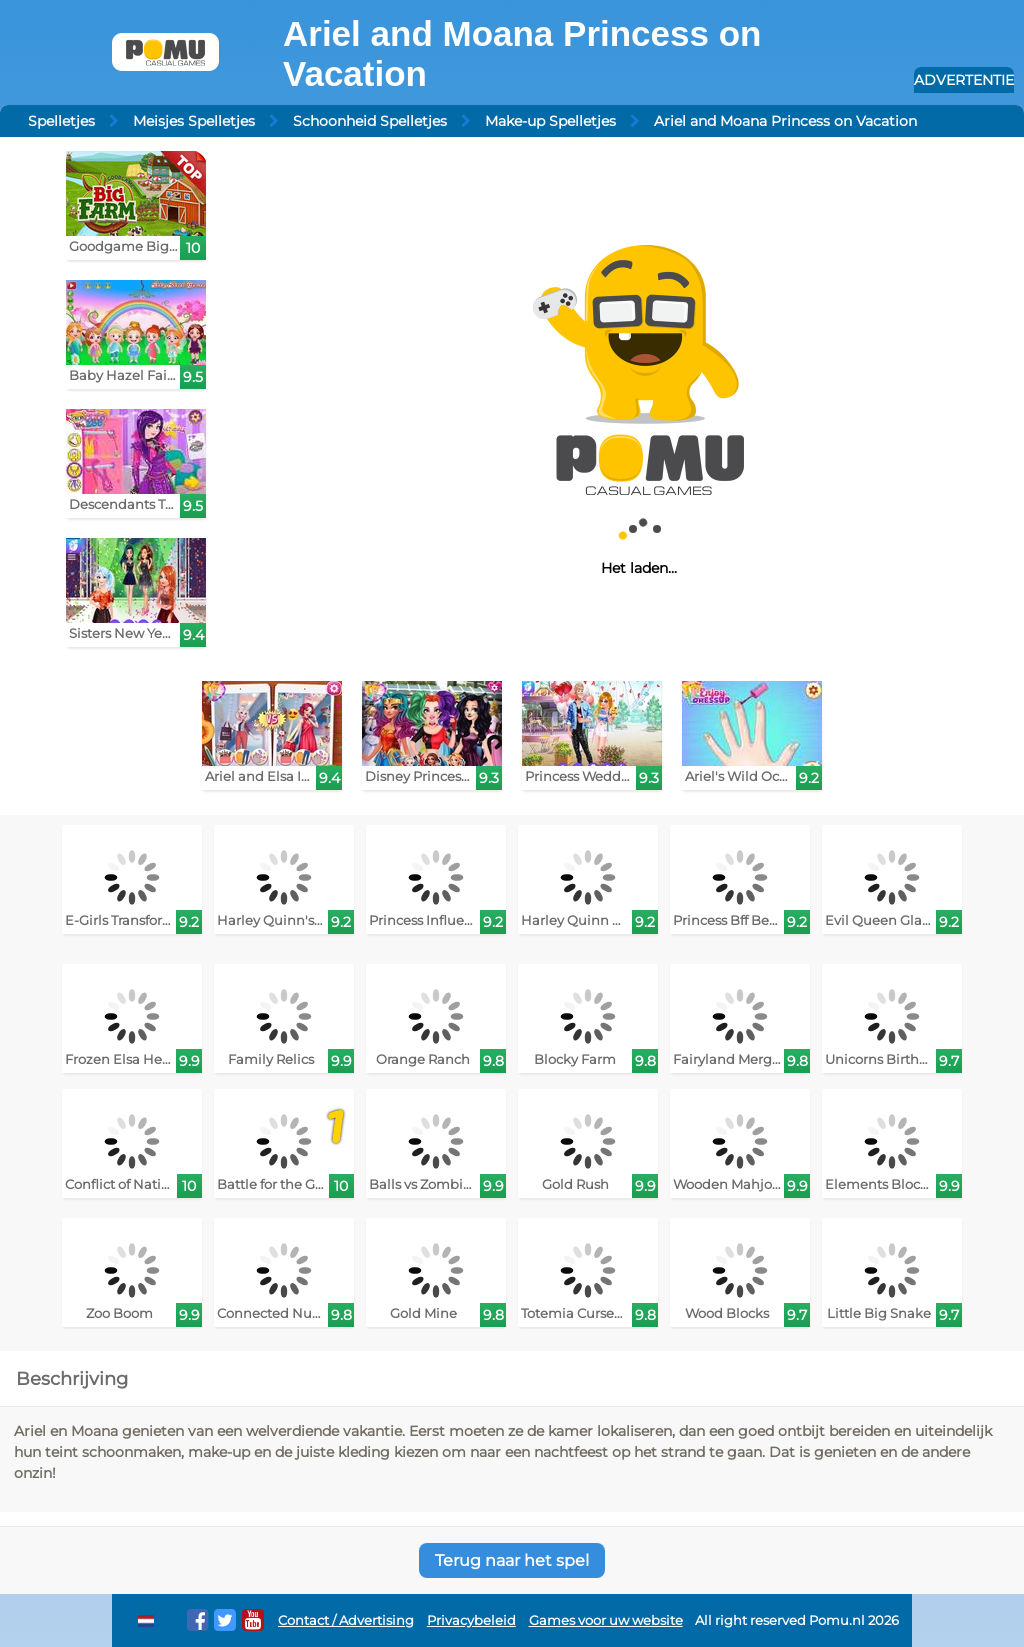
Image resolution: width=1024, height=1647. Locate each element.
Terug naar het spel (512, 1560)
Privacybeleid (471, 1620)
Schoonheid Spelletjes (370, 121)
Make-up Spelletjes (550, 121)
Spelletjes (61, 121)
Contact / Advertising (346, 1620)
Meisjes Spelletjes (194, 121)
